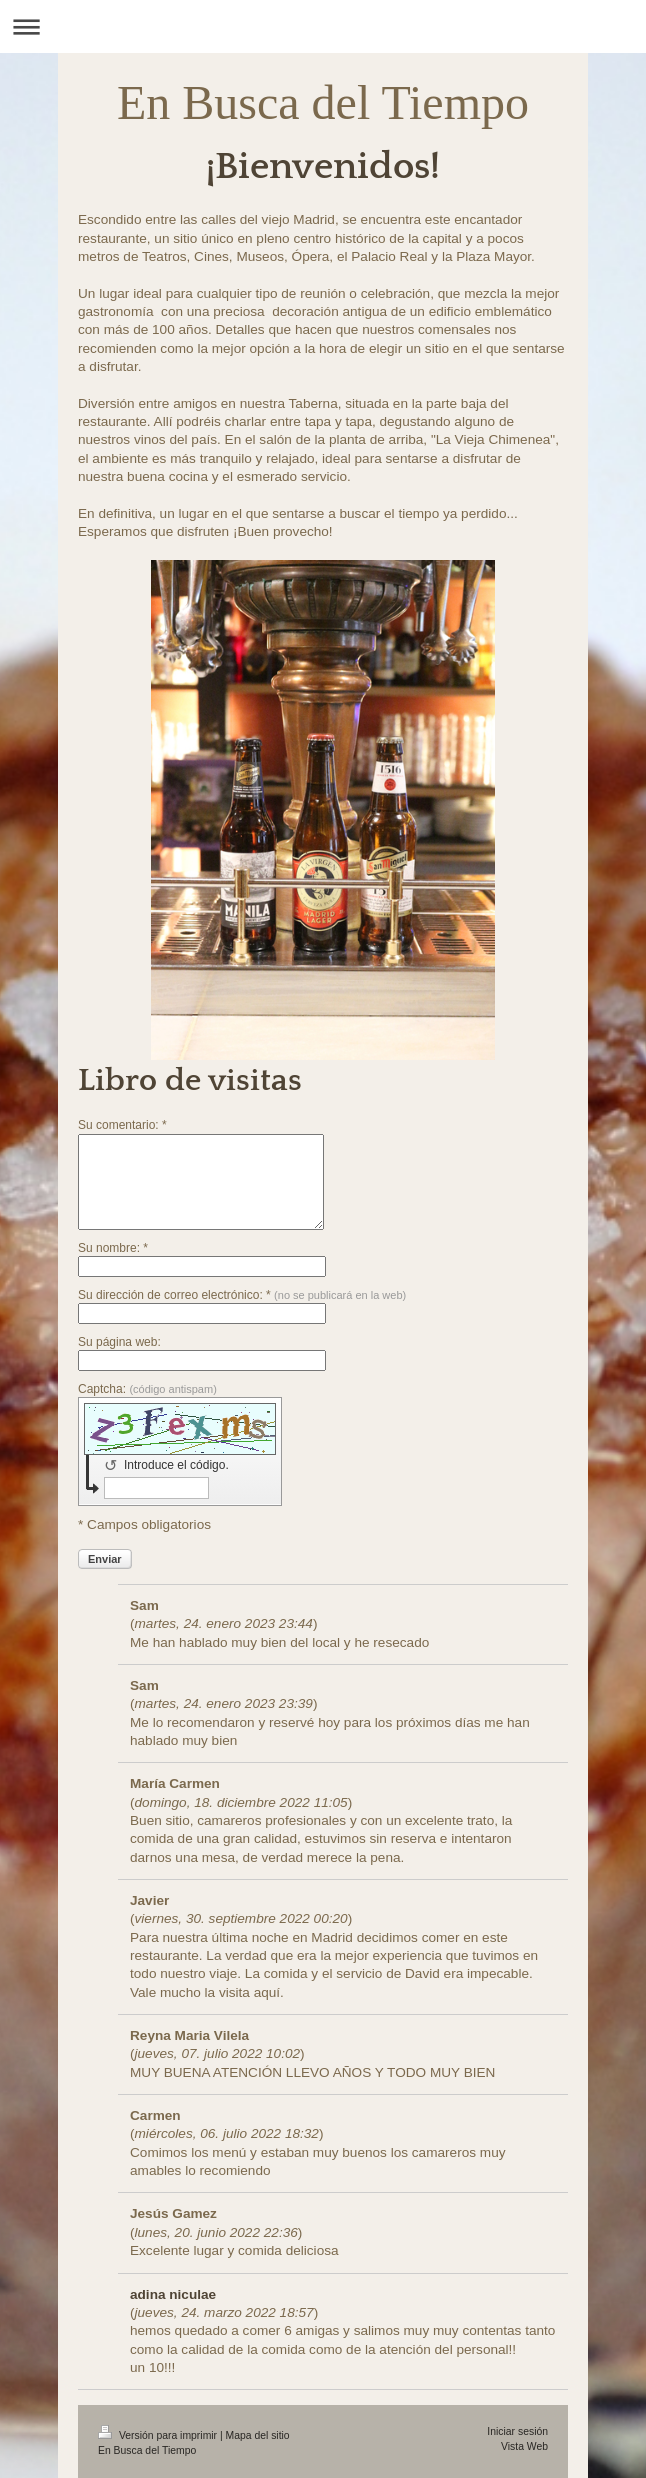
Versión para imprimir (159, 2435)
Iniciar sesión (517, 2431)
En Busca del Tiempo (323, 102)
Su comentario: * (122, 1125)
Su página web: (119, 1342)
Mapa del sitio (258, 2435)
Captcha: (147, 1389)
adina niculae (173, 2294)
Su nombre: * (113, 1248)
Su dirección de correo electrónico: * (242, 1295)
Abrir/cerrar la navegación (323, 26)
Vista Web (524, 2446)
